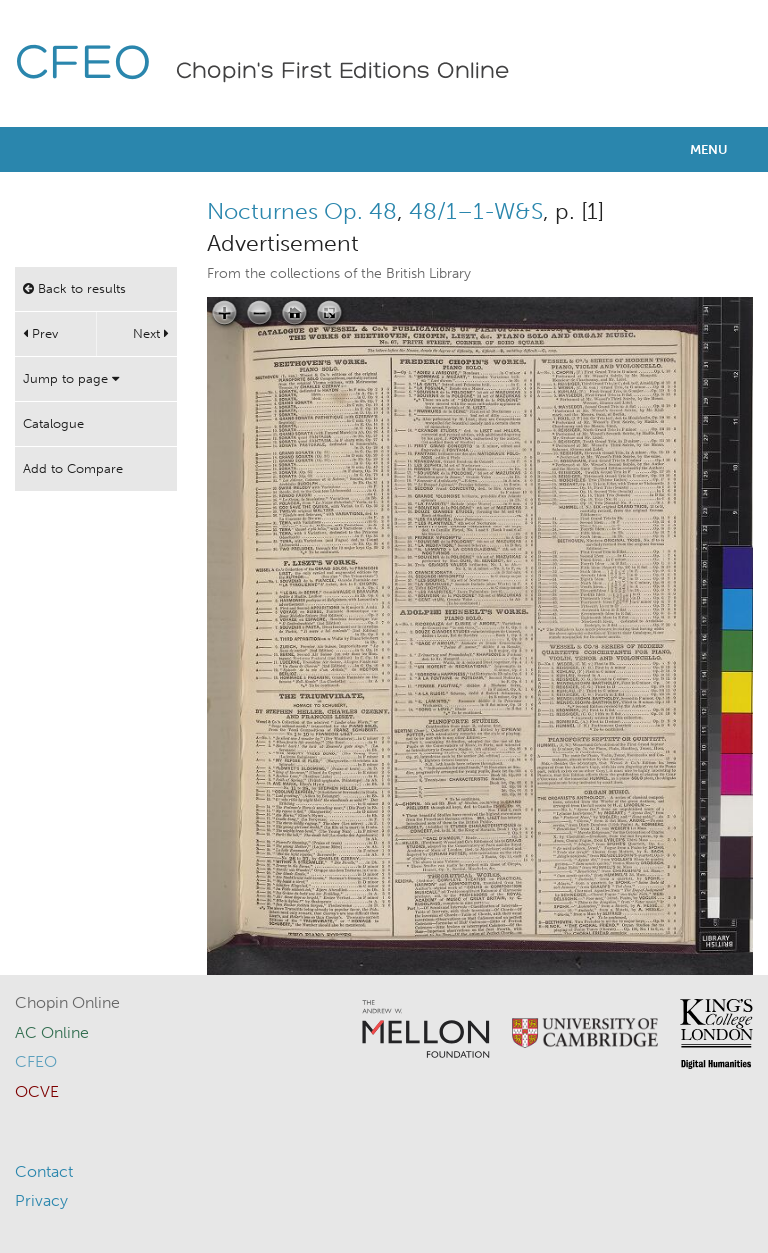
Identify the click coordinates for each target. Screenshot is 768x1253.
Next (151, 333)
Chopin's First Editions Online (343, 72)
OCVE (37, 1091)
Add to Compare (73, 468)
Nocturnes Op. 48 (302, 211)
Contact (44, 1171)
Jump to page (71, 378)
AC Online (52, 1032)
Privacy (41, 1200)
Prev (40, 333)
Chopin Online (67, 1002)
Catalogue (53, 423)
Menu (709, 149)
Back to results (74, 288)
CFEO (83, 65)
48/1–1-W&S (476, 211)
